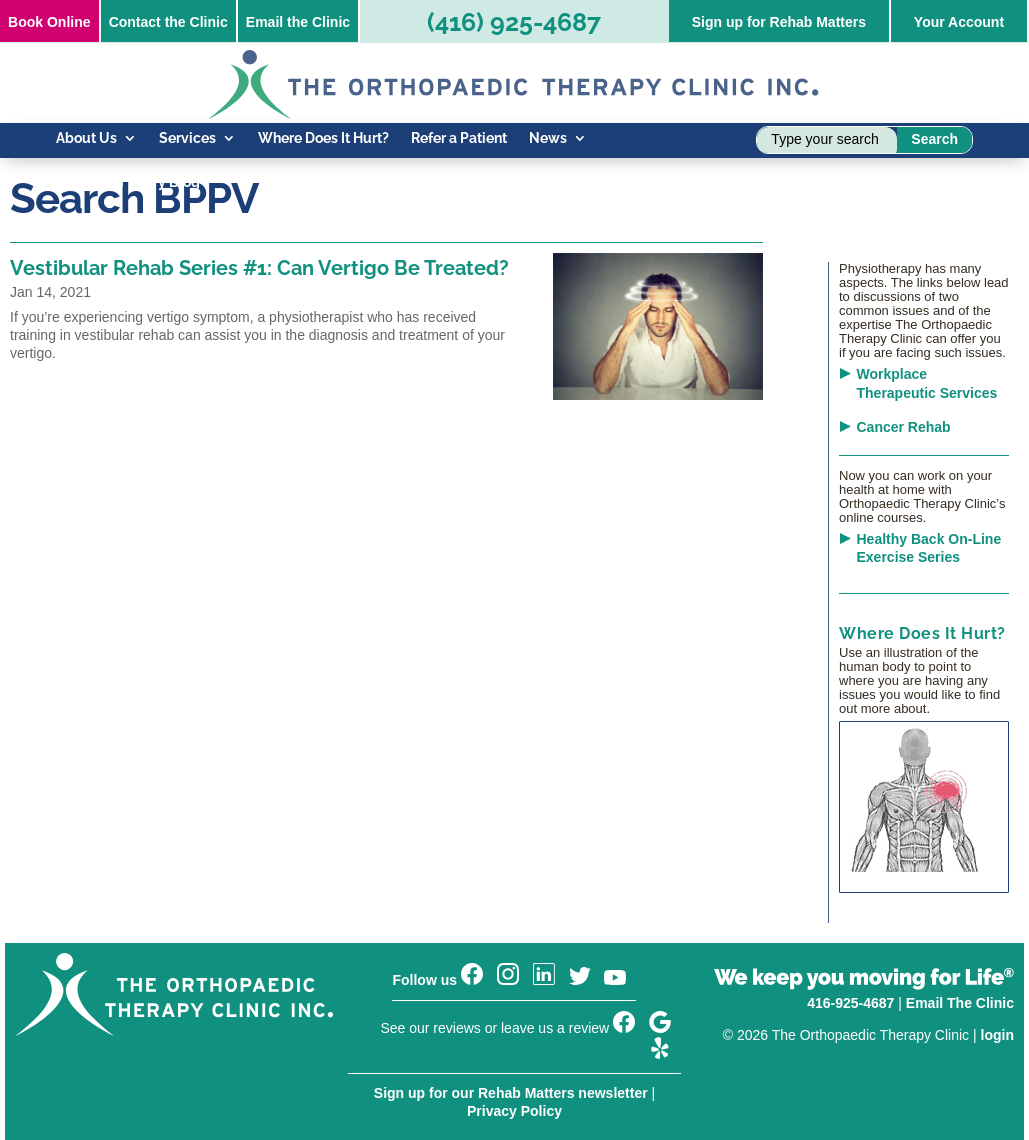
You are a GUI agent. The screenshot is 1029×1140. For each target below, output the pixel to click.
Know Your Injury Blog (128, 182)
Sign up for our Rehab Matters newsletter (511, 1093)
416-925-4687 (850, 1003)
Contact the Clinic (168, 22)
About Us (86, 138)
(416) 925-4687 (514, 22)
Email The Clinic (960, 1003)
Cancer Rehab (904, 427)
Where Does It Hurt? (323, 138)
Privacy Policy (514, 1111)
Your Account (959, 22)
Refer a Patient (459, 138)
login (997, 1035)
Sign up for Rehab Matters (779, 22)
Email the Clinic (298, 22)
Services (187, 138)
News (548, 138)
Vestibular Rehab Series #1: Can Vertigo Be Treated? (259, 268)
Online (49, 22)
